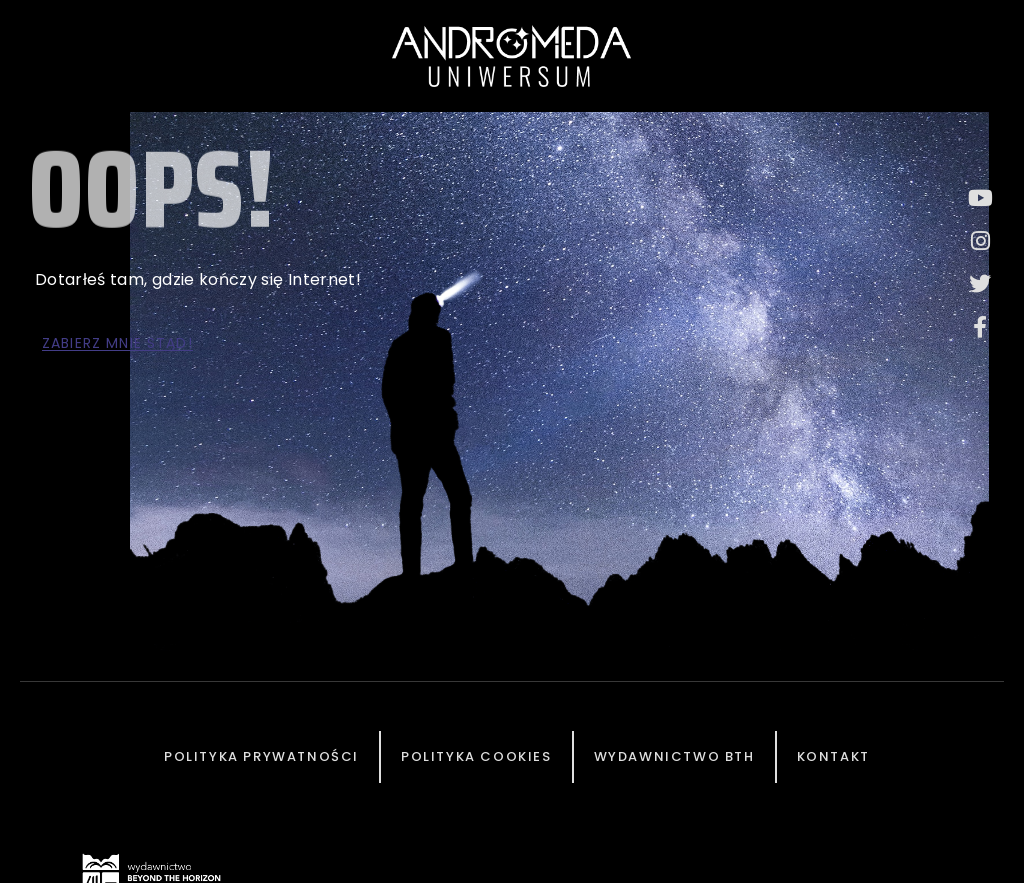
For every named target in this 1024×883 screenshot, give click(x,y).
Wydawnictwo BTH (674, 756)
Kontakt (833, 756)
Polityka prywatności (261, 756)
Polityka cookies (476, 756)
